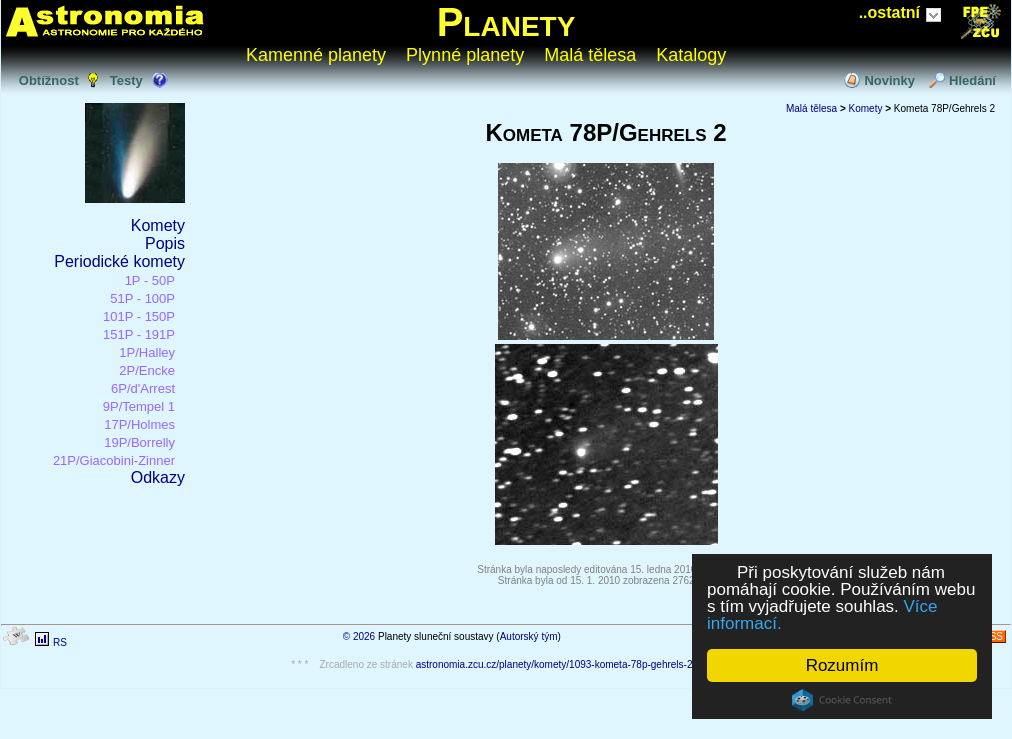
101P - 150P (139, 316)
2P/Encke (147, 370)
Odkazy (158, 477)
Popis (165, 243)
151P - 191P (139, 334)
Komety (158, 225)
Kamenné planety (316, 55)
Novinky (889, 80)
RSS (992, 636)
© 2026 (359, 636)
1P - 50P (150, 280)
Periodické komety (119, 261)
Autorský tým (529, 636)
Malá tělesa (590, 55)
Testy (126, 80)
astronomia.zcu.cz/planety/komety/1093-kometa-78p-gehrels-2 (554, 664)
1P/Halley (147, 352)
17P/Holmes (139, 424)
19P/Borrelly (139, 442)
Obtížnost (49, 80)
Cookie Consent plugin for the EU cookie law (842, 700)
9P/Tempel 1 (139, 406)
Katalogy (691, 55)
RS (60, 642)
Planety (506, 22)
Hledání (972, 80)
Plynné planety (465, 55)
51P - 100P (142, 298)
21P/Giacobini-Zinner (114, 460)
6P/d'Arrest (143, 388)
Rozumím (842, 665)
